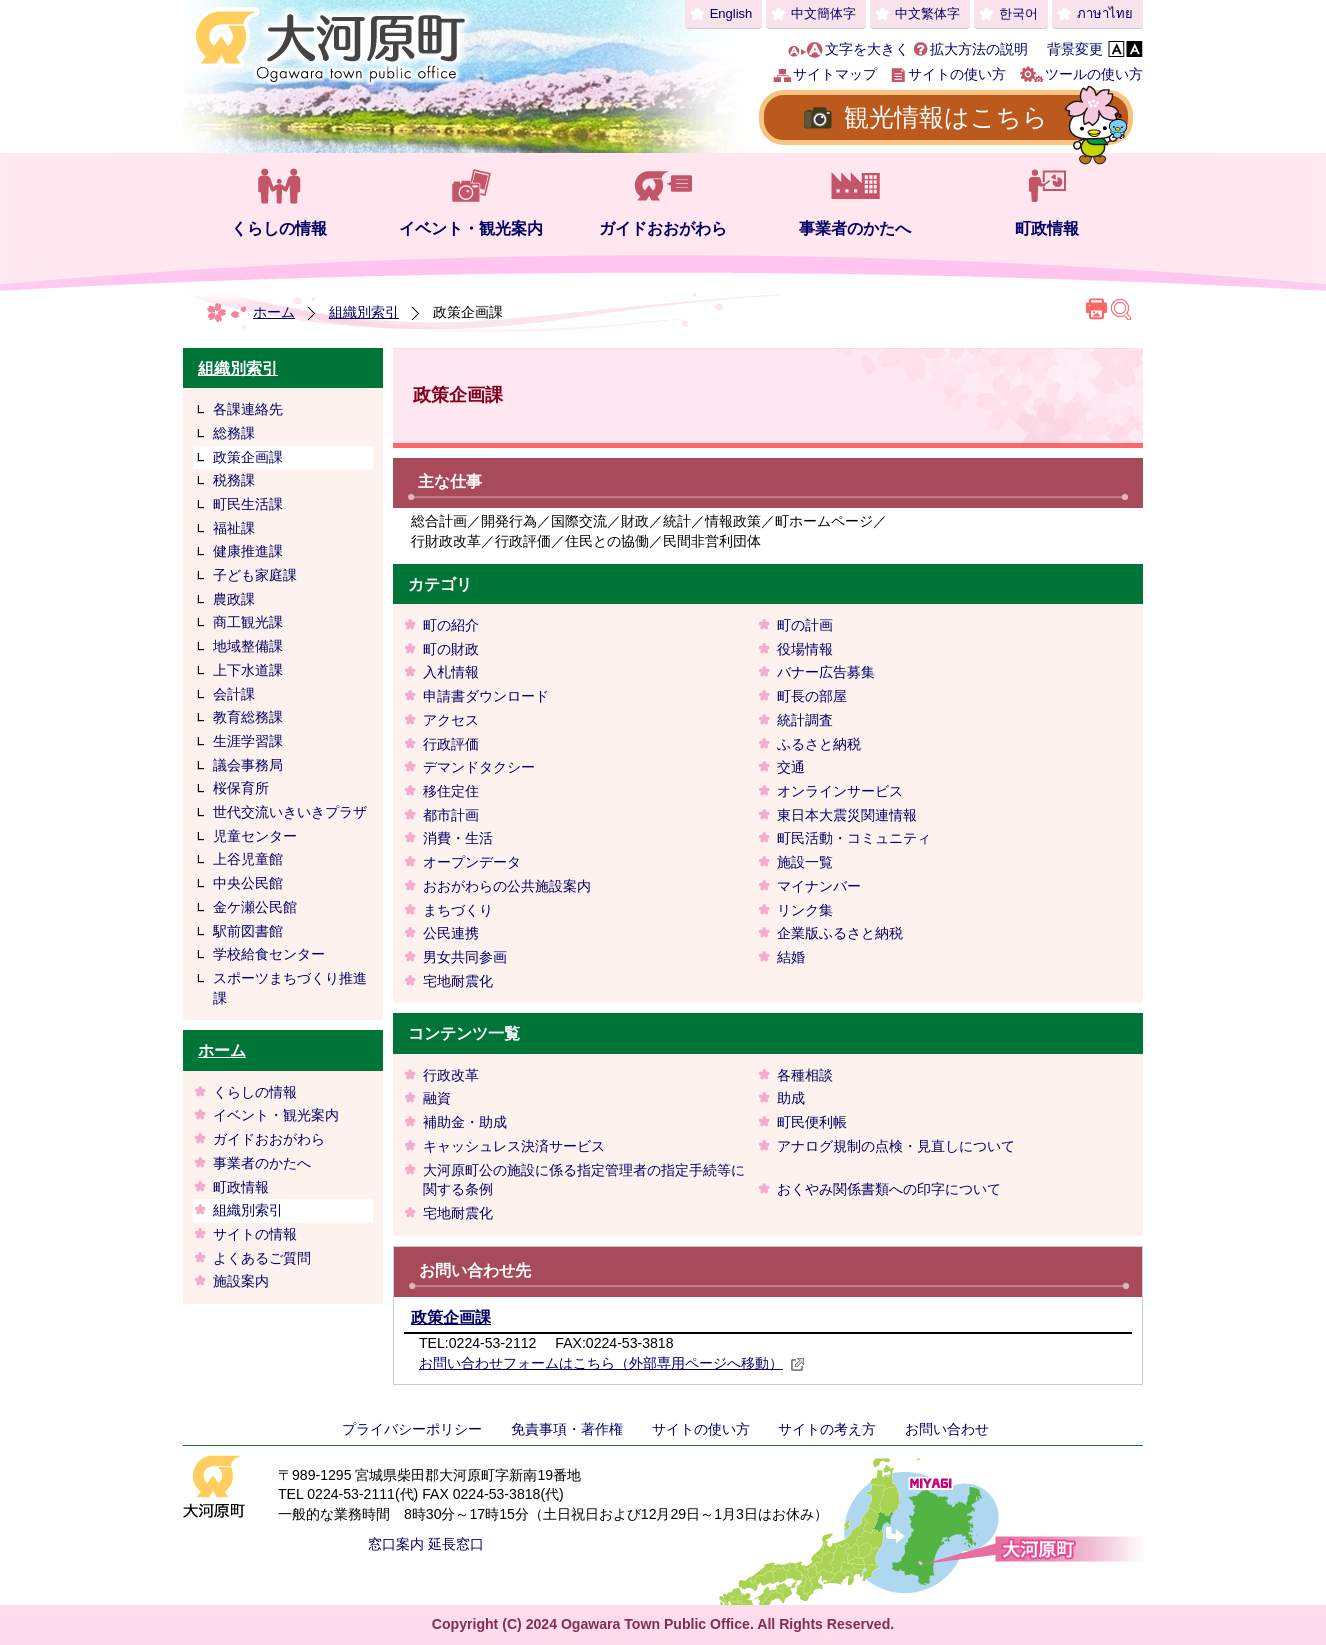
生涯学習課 (248, 741)
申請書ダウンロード (486, 696)
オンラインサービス (840, 791)
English (731, 13)
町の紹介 (451, 625)
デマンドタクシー (479, 767)
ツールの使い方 (1094, 74)
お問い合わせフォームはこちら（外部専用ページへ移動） (612, 1363)
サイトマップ (835, 74)
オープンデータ (472, 862)
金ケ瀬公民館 (255, 907)
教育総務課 (248, 717)
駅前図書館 (248, 931)
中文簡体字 (823, 13)
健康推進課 (248, 551)
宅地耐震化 (458, 981)
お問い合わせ (947, 1429)
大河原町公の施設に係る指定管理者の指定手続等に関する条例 (584, 1180)
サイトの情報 (255, 1234)
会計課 (234, 694)
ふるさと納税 (819, 744)
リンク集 (805, 910)
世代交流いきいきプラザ (290, 812)
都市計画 (451, 815)
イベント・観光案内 (471, 228)
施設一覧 (805, 862)
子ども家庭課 (255, 575)
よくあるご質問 (262, 1258)
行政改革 (451, 1075)
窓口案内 (396, 1544)
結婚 (791, 957)
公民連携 (451, 933)
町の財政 (451, 649)
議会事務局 (248, 765)
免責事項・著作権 (567, 1429)
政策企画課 (248, 457)
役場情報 (805, 649)
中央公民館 (248, 883)
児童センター (255, 836)
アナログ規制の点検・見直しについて (896, 1146)
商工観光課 (248, 622)
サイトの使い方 (957, 74)
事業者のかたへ (855, 228)
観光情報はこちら (946, 117)
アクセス (451, 720)
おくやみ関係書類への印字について (889, 1189)
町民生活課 (248, 504)
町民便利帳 (812, 1122)
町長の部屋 (812, 696)
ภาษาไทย (1105, 13)
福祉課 (234, 528)
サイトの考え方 (827, 1429)
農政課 (234, 599)
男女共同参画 (465, 957)
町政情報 (1047, 228)
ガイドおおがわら (663, 228)
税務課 (234, 480)
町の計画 (805, 625)
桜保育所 (241, 788)
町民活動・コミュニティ (854, 838)
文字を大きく (867, 49)
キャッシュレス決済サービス (514, 1146)
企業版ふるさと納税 (840, 933)
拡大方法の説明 (979, 49)
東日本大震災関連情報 (847, 815)
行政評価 (451, 744)
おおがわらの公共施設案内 (507, 886)
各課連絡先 (248, 409)
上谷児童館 (248, 859)
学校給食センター (269, 954)
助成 (791, 1098)
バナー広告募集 (826, 672)
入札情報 (451, 672)
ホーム (274, 312)
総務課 (234, 433)
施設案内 (241, 1281)
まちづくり (458, 910)
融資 (437, 1098)
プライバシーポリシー (412, 1429)
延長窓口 (456, 1544)
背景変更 (1075, 49)
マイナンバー (819, 886)
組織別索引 (364, 312)
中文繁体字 (927, 13)
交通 (791, 767)
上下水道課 (248, 670)
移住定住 (451, 791)
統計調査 (805, 720)
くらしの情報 (279, 228)
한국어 (1018, 13)
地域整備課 (248, 646)
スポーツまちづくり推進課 (290, 988)
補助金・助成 (465, 1122)
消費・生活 (458, 838)
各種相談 (805, 1075)
